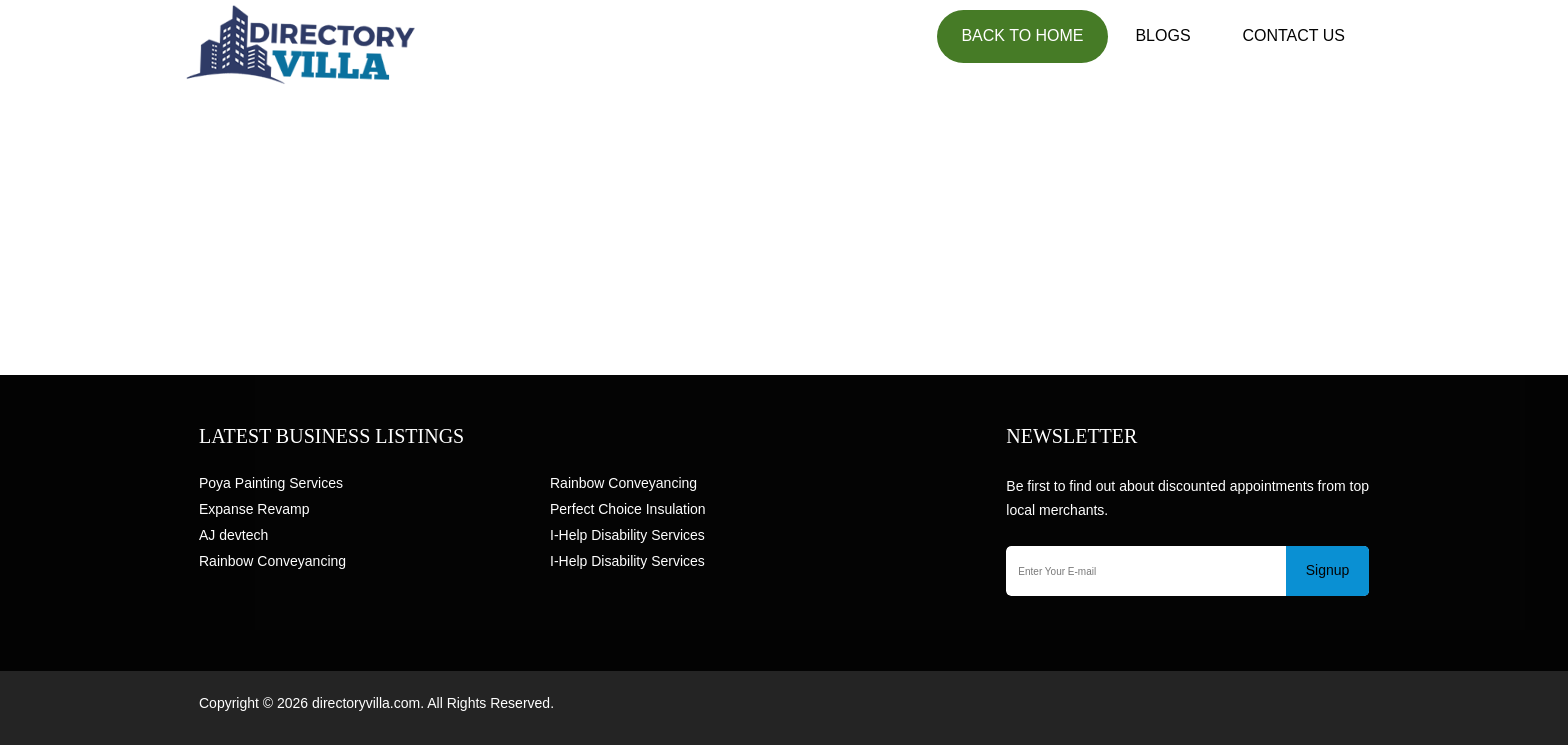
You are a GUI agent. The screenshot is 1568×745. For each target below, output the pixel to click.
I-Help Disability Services (627, 535)
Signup (1328, 570)
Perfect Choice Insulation (628, 509)
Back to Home (1022, 35)
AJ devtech (233, 535)
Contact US (1293, 35)
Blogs (1162, 35)
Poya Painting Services (271, 483)
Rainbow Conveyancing (272, 561)
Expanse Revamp (254, 509)
